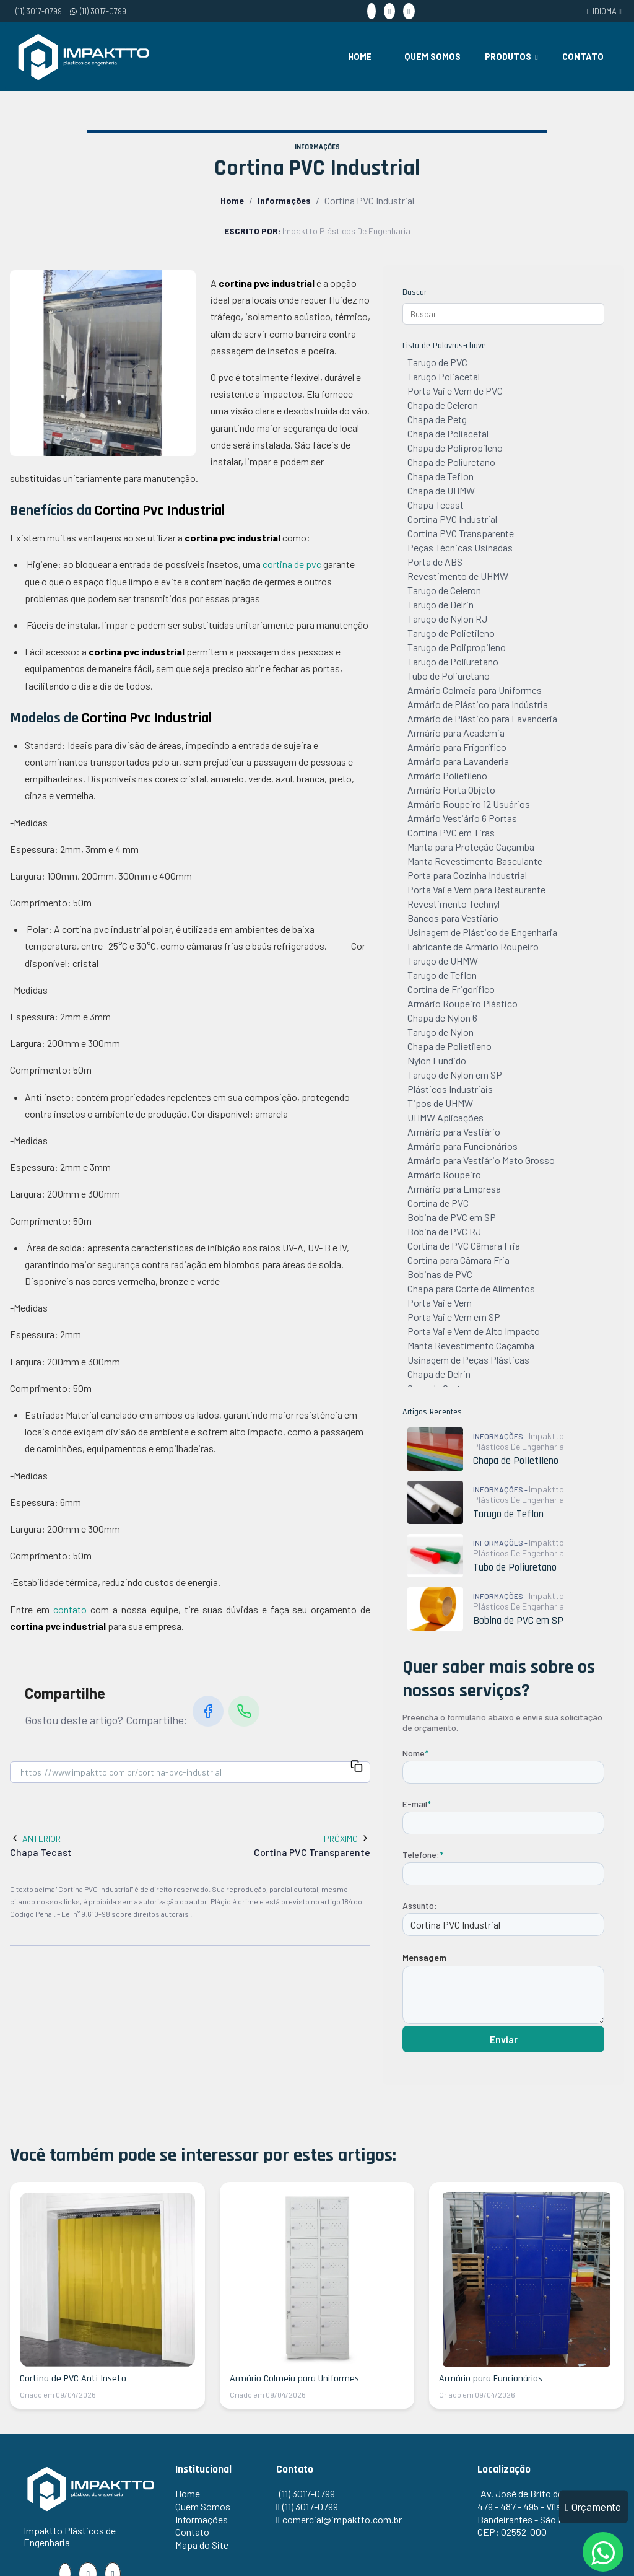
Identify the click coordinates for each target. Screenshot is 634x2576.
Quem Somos (432, 56)
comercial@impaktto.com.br (342, 2519)
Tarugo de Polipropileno (456, 647)
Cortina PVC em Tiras (451, 832)
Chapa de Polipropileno (455, 447)
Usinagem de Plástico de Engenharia (482, 932)
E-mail (416, 1803)
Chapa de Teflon (440, 476)
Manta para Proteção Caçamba (470, 846)
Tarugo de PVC (437, 362)
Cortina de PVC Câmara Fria (463, 1245)
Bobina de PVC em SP (451, 1217)
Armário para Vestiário (453, 1131)
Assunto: (419, 1905)
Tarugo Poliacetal (443, 376)
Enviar (504, 2039)
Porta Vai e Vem (439, 1302)
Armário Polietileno (447, 775)
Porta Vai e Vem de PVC (455, 390)
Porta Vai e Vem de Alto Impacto (473, 1331)
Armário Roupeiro (444, 1174)
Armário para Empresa (454, 1188)
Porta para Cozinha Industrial (467, 875)
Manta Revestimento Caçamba (470, 1345)
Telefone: (422, 1854)
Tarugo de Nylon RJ (447, 618)
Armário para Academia (456, 732)
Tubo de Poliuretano (448, 675)
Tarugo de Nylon (440, 1032)
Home (360, 56)
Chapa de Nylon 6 (442, 1017)
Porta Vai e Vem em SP (453, 1317)
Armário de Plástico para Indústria (477, 704)
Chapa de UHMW (441, 490)
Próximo (347, 1838)
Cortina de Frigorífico (451, 989)
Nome (415, 1753)
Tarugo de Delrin (440, 604)
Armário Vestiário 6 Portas (462, 818)
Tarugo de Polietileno (451, 633)
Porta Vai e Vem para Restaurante (476, 889)
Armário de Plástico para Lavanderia (482, 718)
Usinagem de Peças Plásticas (468, 1359)
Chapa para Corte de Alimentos (471, 1288)
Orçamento (593, 2506)
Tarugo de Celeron (444, 590)
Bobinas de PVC (439, 1274)
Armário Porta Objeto (451, 789)
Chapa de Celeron (442, 405)
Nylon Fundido (436, 1060)
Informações (284, 200)
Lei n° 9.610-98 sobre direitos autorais (125, 1913)
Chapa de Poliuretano (451, 462)
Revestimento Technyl (453, 903)
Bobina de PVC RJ (444, 1231)
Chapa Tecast (435, 504)
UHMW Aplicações (445, 1117)
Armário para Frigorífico (456, 747)
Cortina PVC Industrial (452, 519)
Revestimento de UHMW (457, 576)
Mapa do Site (201, 2545)
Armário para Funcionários (462, 1146)
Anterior (35, 1838)
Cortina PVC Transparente (460, 533)
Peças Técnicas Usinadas (460, 547)
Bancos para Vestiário (452, 918)
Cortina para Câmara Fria (458, 1260)
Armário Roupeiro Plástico (462, 1003)
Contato (583, 56)
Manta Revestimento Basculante (474, 861)
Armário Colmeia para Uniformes (474, 690)
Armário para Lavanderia (458, 761)
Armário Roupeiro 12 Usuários (468, 804)
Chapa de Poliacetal (448, 433)
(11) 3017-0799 (38, 11)
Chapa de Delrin (439, 1374)
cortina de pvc (292, 564)
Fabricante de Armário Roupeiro (473, 946)
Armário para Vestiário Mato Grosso (481, 1160)
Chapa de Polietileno (449, 1046)
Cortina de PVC (438, 1203)
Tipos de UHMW (440, 1103)
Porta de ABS (434, 561)
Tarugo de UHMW (442, 960)
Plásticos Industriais (450, 1089)
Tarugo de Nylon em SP (454, 1074)
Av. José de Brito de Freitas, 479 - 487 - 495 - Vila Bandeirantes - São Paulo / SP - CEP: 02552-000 (541, 2512)
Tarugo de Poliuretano (452, 661)
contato (70, 1609)
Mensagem (424, 1957)
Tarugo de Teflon (442, 975)
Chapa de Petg (437, 419)
